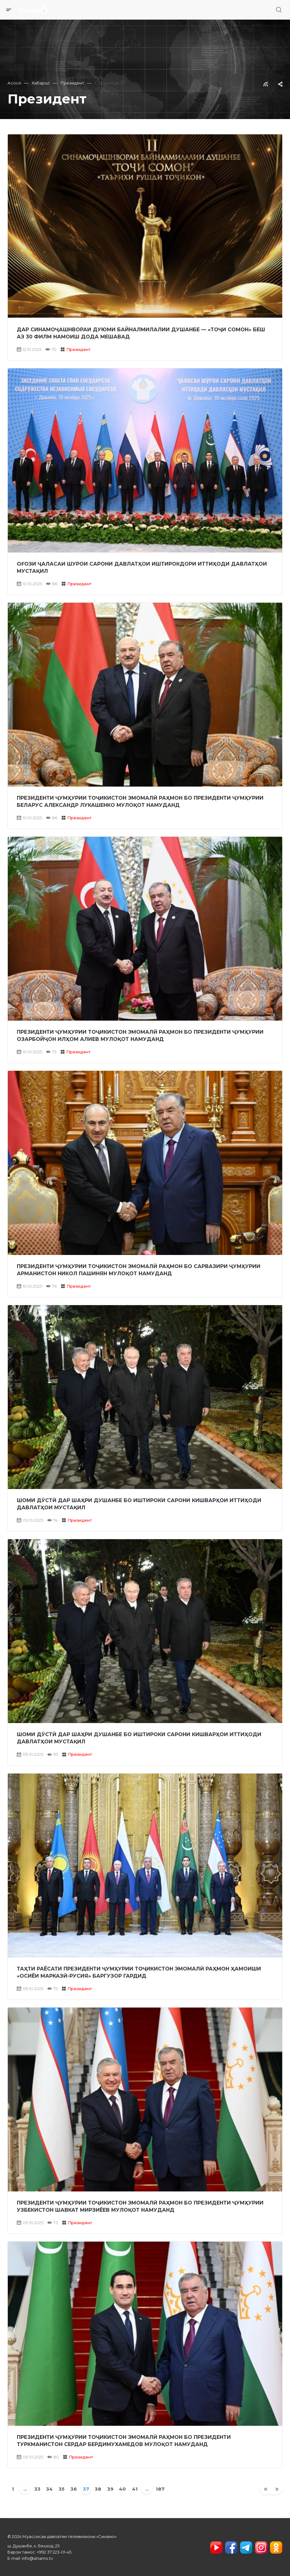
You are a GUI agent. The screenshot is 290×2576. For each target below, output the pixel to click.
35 (61, 2489)
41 (135, 2489)
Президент (78, 349)
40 (122, 2489)
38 (98, 2489)
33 (37, 2489)
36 (73, 2489)
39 (110, 2489)
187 (160, 2489)
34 (49, 2489)
